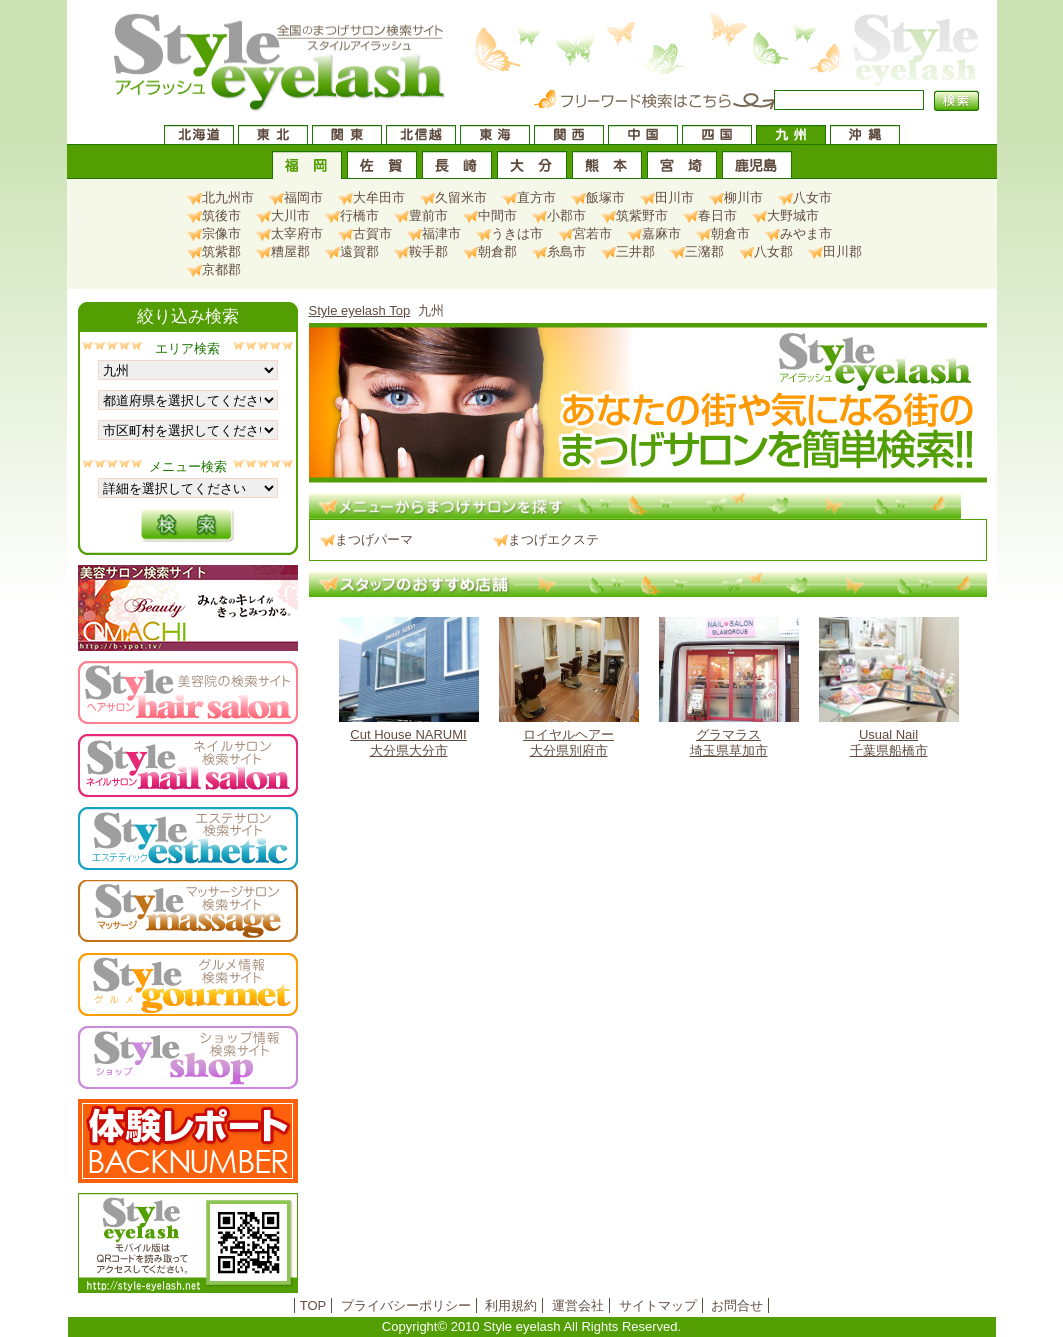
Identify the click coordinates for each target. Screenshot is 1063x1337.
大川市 (290, 215)
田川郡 (842, 251)
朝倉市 (730, 233)
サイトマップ (658, 1305)
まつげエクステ (553, 539)
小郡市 (566, 215)
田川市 (674, 197)
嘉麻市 (661, 233)
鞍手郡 (428, 251)
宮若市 (592, 233)
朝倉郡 (497, 251)
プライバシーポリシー (406, 1305)
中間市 (497, 215)
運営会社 (578, 1305)
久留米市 (461, 197)
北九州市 (228, 197)
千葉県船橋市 (889, 687)
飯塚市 (605, 197)
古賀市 (372, 233)
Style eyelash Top (360, 310)
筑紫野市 (642, 215)
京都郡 (221, 269)
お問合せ (737, 1305)
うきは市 (517, 233)
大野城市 (793, 215)
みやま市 (806, 233)
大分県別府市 (569, 687)
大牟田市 (379, 197)
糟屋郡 (290, 251)
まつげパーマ (374, 539)
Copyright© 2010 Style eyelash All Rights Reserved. (531, 1326)
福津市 (441, 233)
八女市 (812, 197)
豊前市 (428, 215)
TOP (313, 1305)
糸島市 (566, 251)
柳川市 (743, 197)
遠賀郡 (359, 251)
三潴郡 (704, 251)
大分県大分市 (409, 687)
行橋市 (359, 215)
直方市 (536, 197)
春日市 (717, 215)
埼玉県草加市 (729, 687)
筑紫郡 (221, 251)
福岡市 (303, 197)
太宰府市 (297, 233)
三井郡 (635, 251)
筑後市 (221, 215)
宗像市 (221, 233)
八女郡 (773, 251)
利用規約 (511, 1305)
